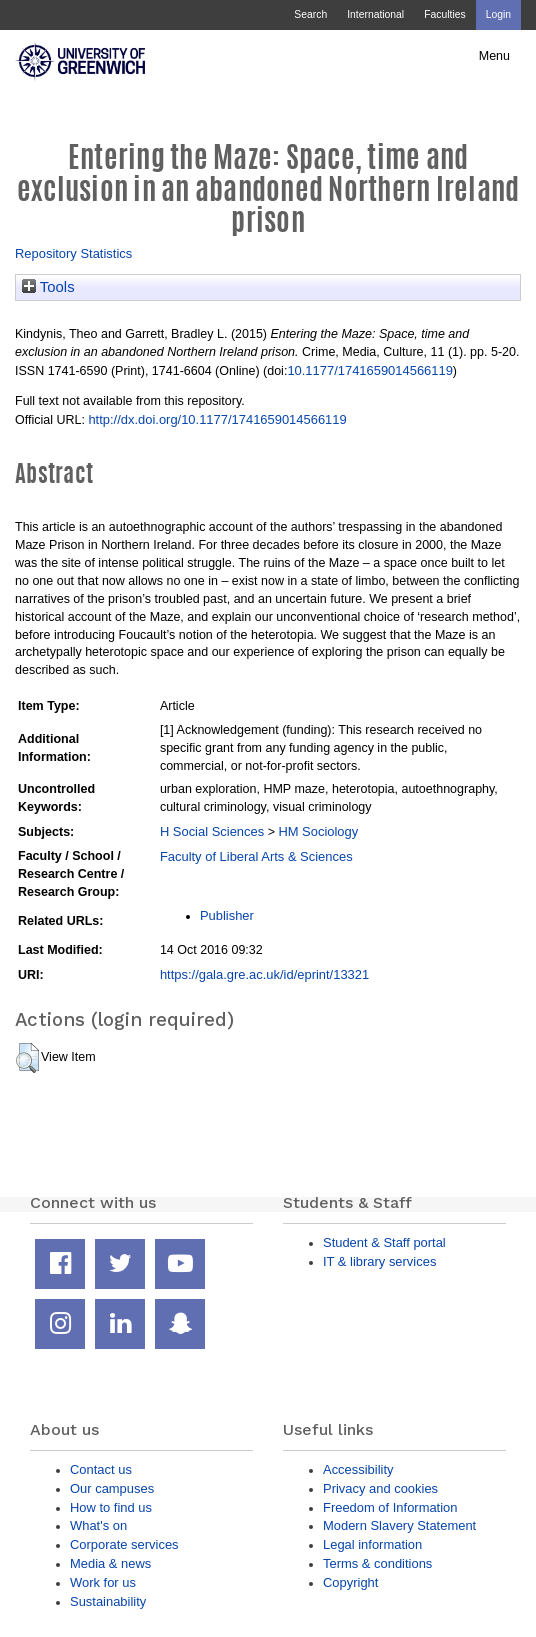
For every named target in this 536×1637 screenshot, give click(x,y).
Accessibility (358, 1469)
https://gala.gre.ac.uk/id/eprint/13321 (264, 974)
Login (498, 14)
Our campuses (112, 1488)
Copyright (350, 1582)
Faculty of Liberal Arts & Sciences (256, 856)
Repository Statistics (73, 253)
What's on (98, 1525)
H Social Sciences (212, 831)
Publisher (227, 915)
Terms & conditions (377, 1563)
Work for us (103, 1582)
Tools (48, 287)
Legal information (372, 1544)
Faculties (444, 14)
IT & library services (379, 1261)
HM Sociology (318, 831)
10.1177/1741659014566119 (369, 370)
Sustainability (108, 1601)
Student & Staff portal (384, 1242)
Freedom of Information (390, 1507)
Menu (494, 56)
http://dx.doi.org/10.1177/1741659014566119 (217, 419)
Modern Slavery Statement (399, 1525)
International (375, 14)
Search (310, 14)
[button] (27, 1058)
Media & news (110, 1563)
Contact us (101, 1469)
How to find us (111, 1507)
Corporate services (124, 1544)
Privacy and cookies (380, 1488)
